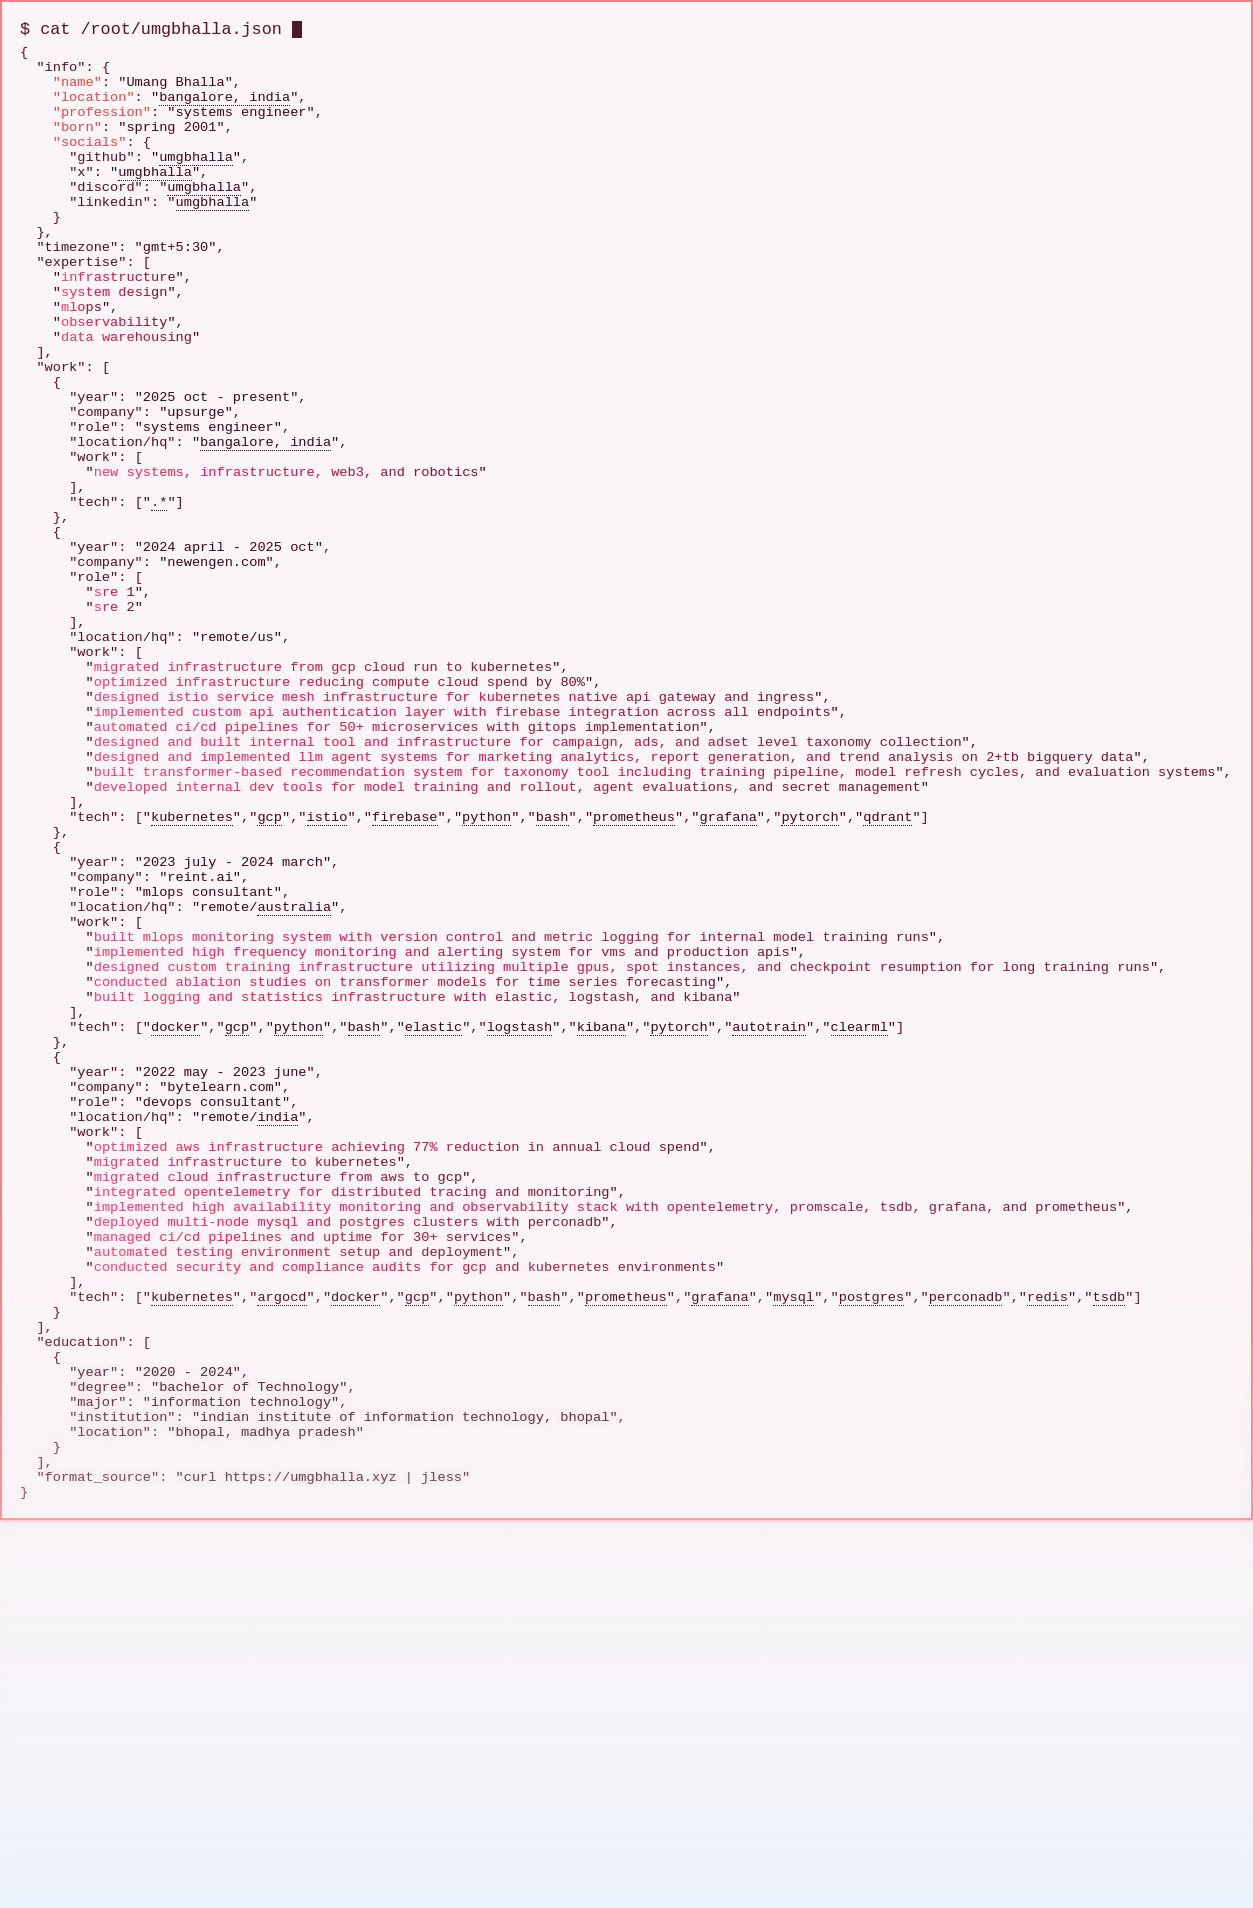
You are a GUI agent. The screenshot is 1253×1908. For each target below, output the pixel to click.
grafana (727, 1023)
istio (327, 1023)
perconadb (966, 1631)
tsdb (1108, 1631)
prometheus (634, 1023)
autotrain (769, 1289)
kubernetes (192, 1023)
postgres (871, 1631)
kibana (601, 1289)
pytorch (809, 1023)
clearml (858, 1289)
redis (1047, 1631)
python (486, 1023)
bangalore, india (224, 111)
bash (552, 1023)
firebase (404, 1023)
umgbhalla (196, 187)
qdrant (887, 1023)
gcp (269, 1023)
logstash (519, 1289)
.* (159, 624)
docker (175, 1289)
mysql (793, 1631)
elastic (433, 1289)
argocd (281, 1631)
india (277, 1403)
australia (294, 1137)
